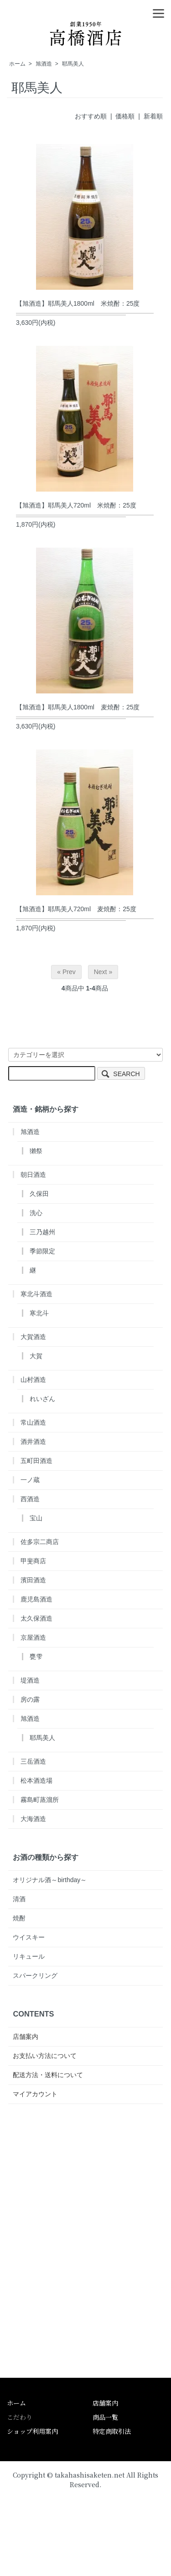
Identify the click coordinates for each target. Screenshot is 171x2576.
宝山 (36, 1518)
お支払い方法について (45, 2055)
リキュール (29, 1956)
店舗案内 (25, 2036)
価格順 (125, 116)
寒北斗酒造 (36, 1294)
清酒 (19, 1899)
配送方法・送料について (48, 2074)
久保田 (39, 1193)
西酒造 (30, 1499)
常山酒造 (33, 1422)
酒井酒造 (33, 1441)
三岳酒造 (33, 1761)
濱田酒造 (33, 1580)
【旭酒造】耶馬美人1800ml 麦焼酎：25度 (78, 707)
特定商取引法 (112, 2431)
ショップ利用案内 (32, 2431)
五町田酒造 (36, 1460)
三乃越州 (42, 1232)
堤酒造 (30, 1680)
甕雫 (36, 1656)
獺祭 (36, 1151)
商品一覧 (105, 2417)
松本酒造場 (36, 1780)
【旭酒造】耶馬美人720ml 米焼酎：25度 (76, 505)
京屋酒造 (33, 1637)
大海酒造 (33, 1818)
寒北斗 (39, 1313)
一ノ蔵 (30, 1479)
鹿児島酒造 (36, 1599)
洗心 (36, 1212)
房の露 (30, 1699)
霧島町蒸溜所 (40, 1799)
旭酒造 (44, 64)
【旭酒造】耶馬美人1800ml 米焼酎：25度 (78, 303)
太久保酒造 (36, 1618)
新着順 (153, 116)
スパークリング (35, 1975)
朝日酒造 (33, 1174)
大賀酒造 (33, 1336)
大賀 (36, 1356)
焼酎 (19, 1918)
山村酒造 (33, 1379)
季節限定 (42, 1251)
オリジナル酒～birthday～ (50, 1879)
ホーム (17, 64)
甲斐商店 (33, 1561)
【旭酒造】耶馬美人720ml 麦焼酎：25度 (76, 909)
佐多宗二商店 (40, 1541)
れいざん (42, 1398)
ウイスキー (29, 1937)
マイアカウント (35, 2094)
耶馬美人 (73, 64)
